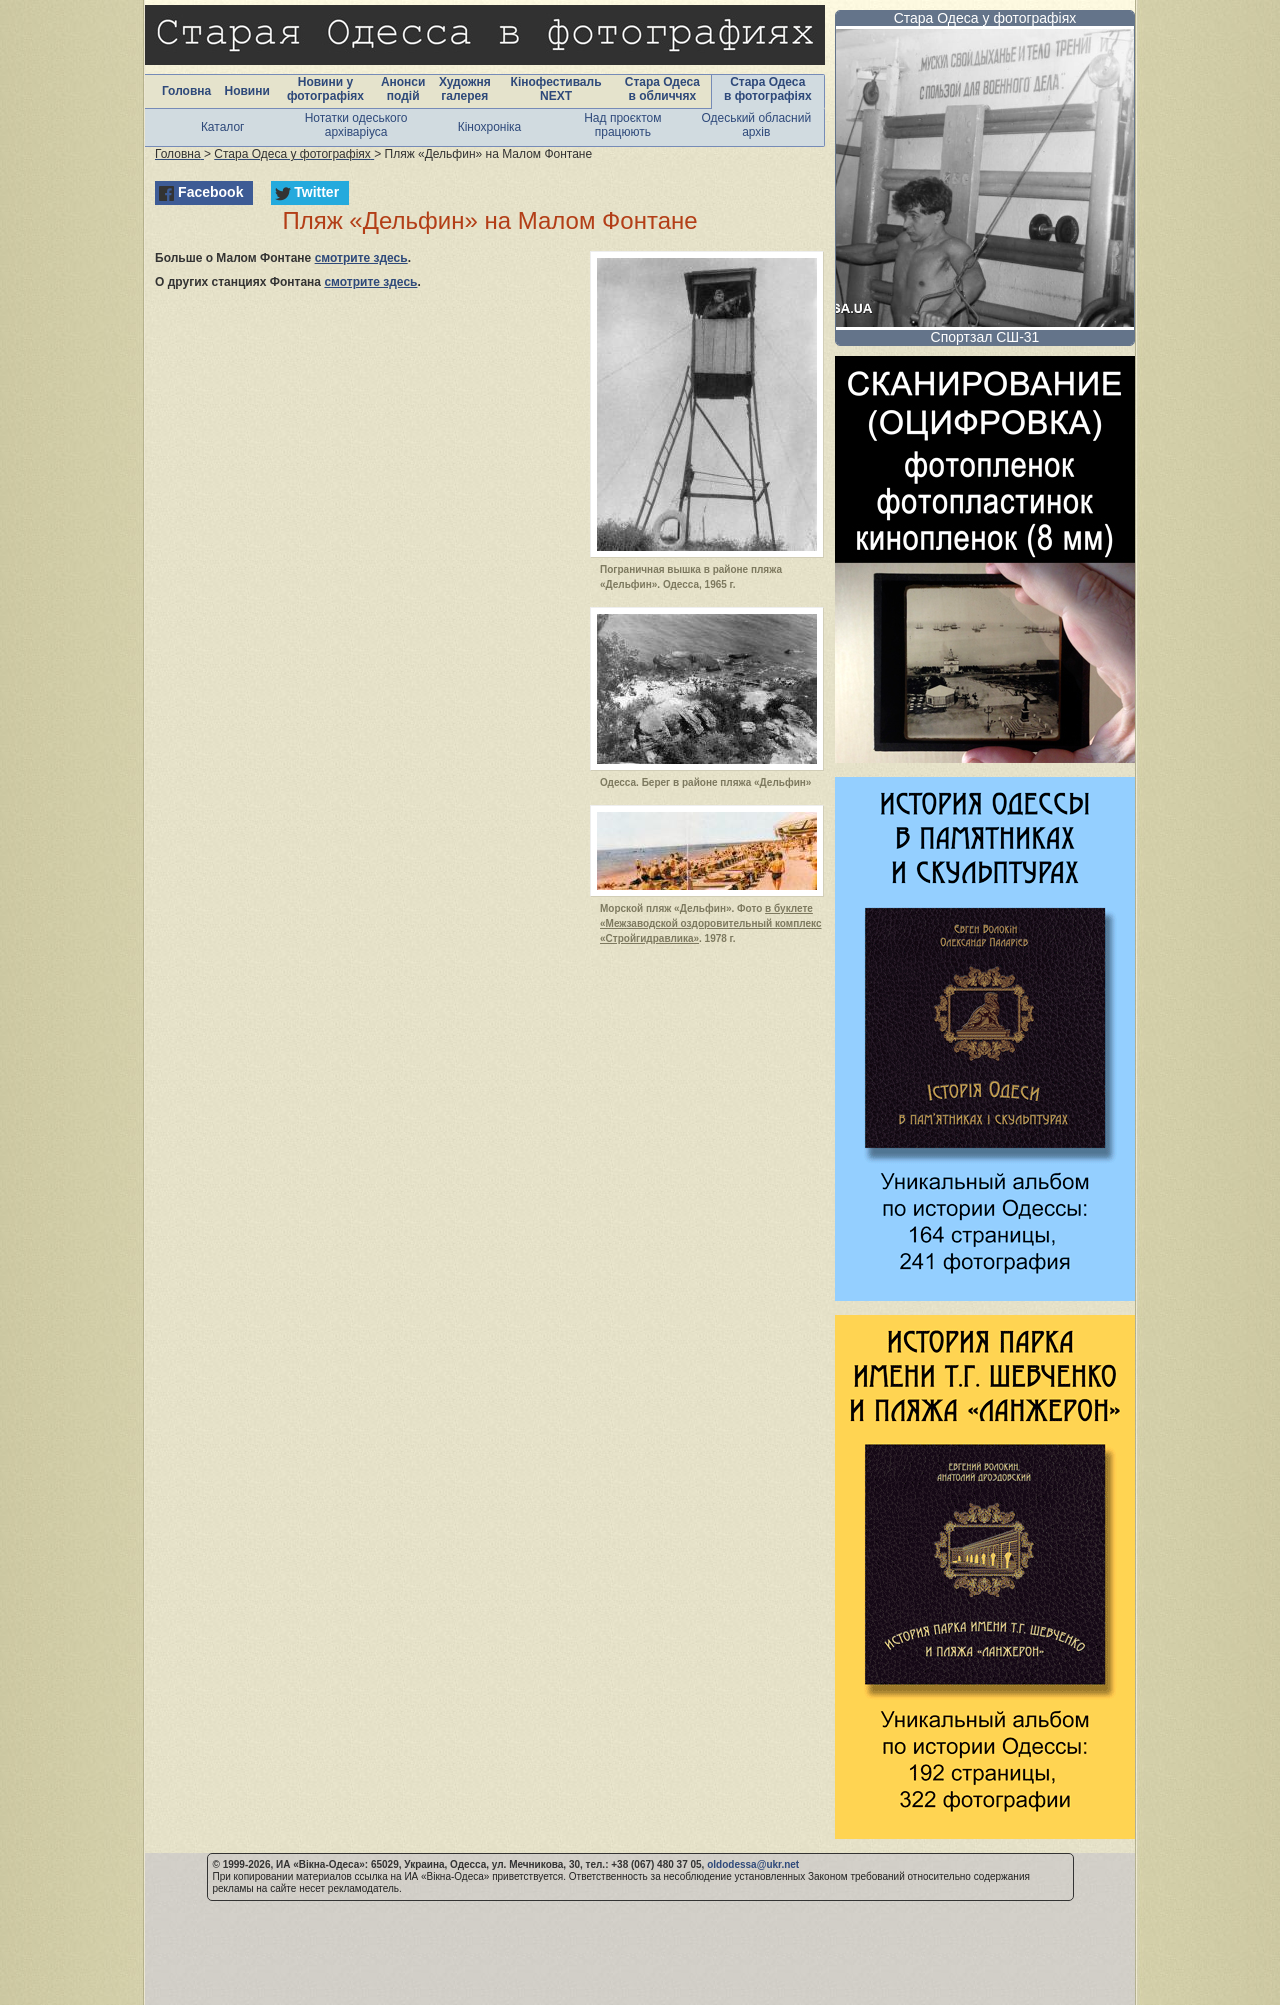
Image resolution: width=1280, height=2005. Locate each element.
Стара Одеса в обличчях (662, 89)
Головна (186, 91)
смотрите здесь (361, 258)
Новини (246, 91)
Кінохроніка (490, 127)
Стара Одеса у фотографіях (985, 18)
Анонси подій (403, 89)
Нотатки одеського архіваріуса (356, 125)
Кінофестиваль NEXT (556, 89)
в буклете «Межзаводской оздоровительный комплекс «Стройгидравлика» (711, 923)
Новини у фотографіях (325, 89)
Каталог (223, 127)
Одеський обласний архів (756, 125)
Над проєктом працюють (622, 125)
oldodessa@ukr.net (753, 1864)
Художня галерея (465, 89)
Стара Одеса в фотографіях (768, 89)
